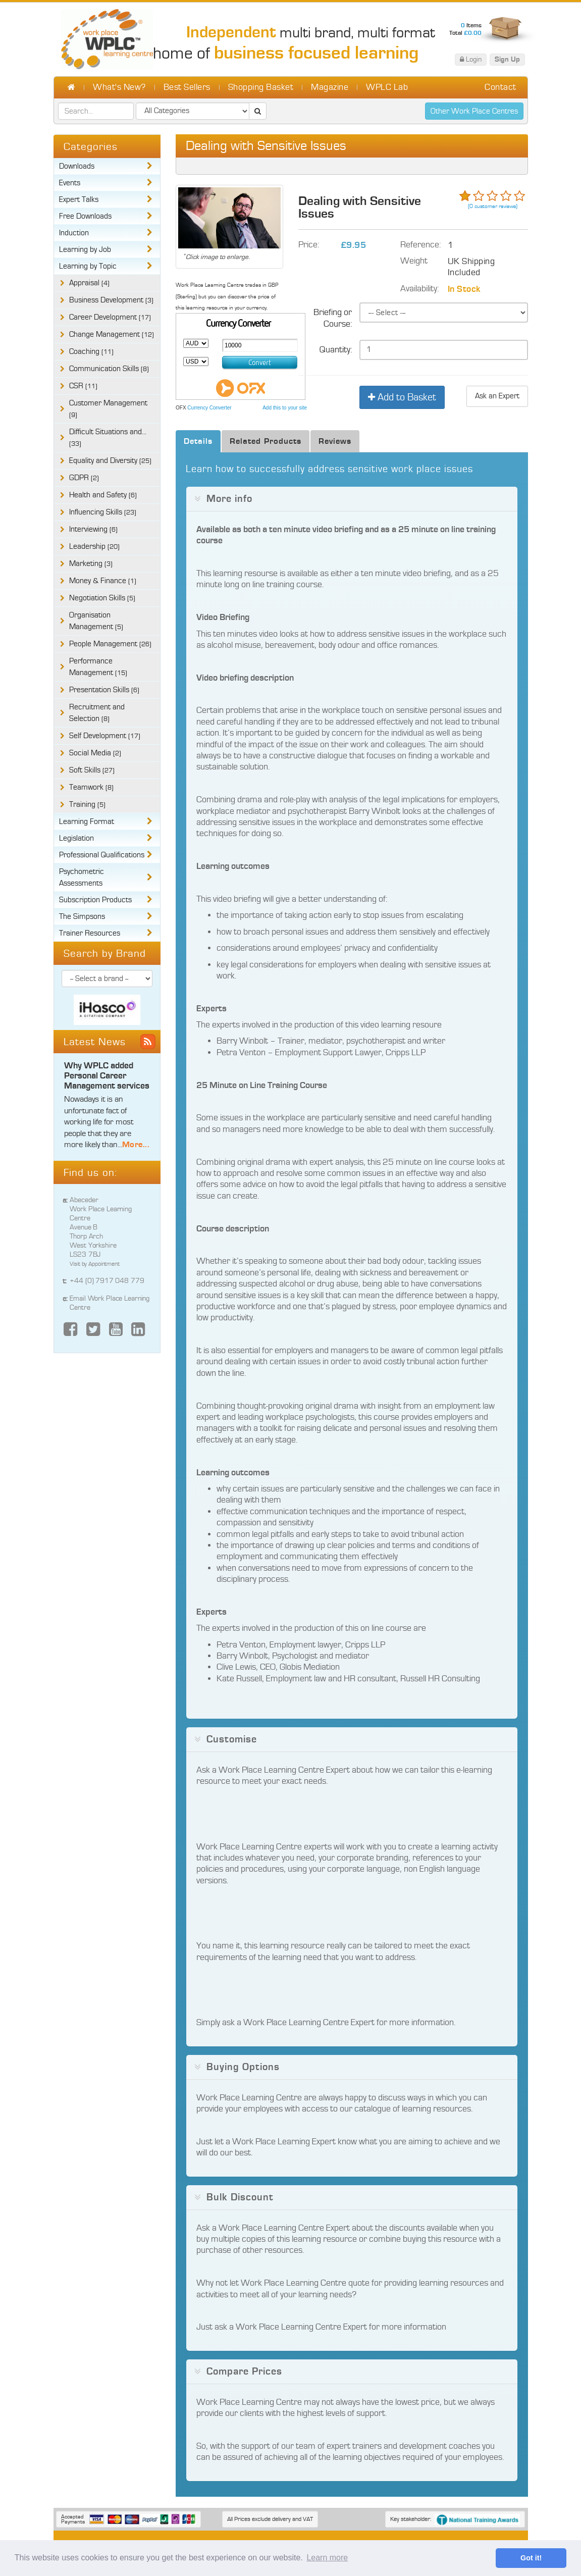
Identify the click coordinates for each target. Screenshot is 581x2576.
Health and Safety (103, 495)
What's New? (119, 87)
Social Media (95, 753)
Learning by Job (85, 249)
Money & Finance (102, 581)
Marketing (91, 563)
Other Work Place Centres (474, 111)
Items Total (465, 29)
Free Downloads (85, 216)
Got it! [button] (531, 2558)
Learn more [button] (327, 2557)
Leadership (94, 546)
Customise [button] (231, 1739)
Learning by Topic (88, 266)
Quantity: (336, 350)
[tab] (351, 499)
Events (69, 183)
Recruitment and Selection (97, 713)
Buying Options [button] (243, 2067)
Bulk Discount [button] (240, 2197)
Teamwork (91, 787)
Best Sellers (187, 87)
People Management (110, 644)
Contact (500, 87)
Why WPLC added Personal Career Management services (106, 1075)
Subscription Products (95, 900)
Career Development (110, 317)
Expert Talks (78, 199)
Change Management (111, 334)
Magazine (329, 87)
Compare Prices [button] (244, 2371)
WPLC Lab (387, 87)
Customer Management (108, 409)
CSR (83, 386)
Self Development (104, 736)
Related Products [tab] (265, 441)
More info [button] (229, 498)
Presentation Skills (104, 690)
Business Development (111, 300)
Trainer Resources (89, 933)
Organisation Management (96, 621)
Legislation (76, 838)
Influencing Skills (102, 512)
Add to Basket (402, 397)
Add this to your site (284, 407)
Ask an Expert (497, 396)
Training (87, 804)
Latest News (95, 1042)
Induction (74, 233)
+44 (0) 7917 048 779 (107, 1280)
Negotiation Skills (102, 598)
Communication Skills (109, 369)
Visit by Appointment (95, 1263)
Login (471, 59)
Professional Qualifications (101, 855)
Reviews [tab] (335, 441)
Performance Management (98, 667)
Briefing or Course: (332, 318)
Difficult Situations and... (107, 438)
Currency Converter (209, 407)
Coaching (91, 351)
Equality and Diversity (110, 460)
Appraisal (89, 283)
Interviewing (93, 529)
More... (136, 1144)
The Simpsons (82, 916)
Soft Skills (92, 770)
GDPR (84, 478)
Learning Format (86, 821)
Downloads (76, 166)
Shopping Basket (261, 87)
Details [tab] (198, 441)
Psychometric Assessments (81, 877)
